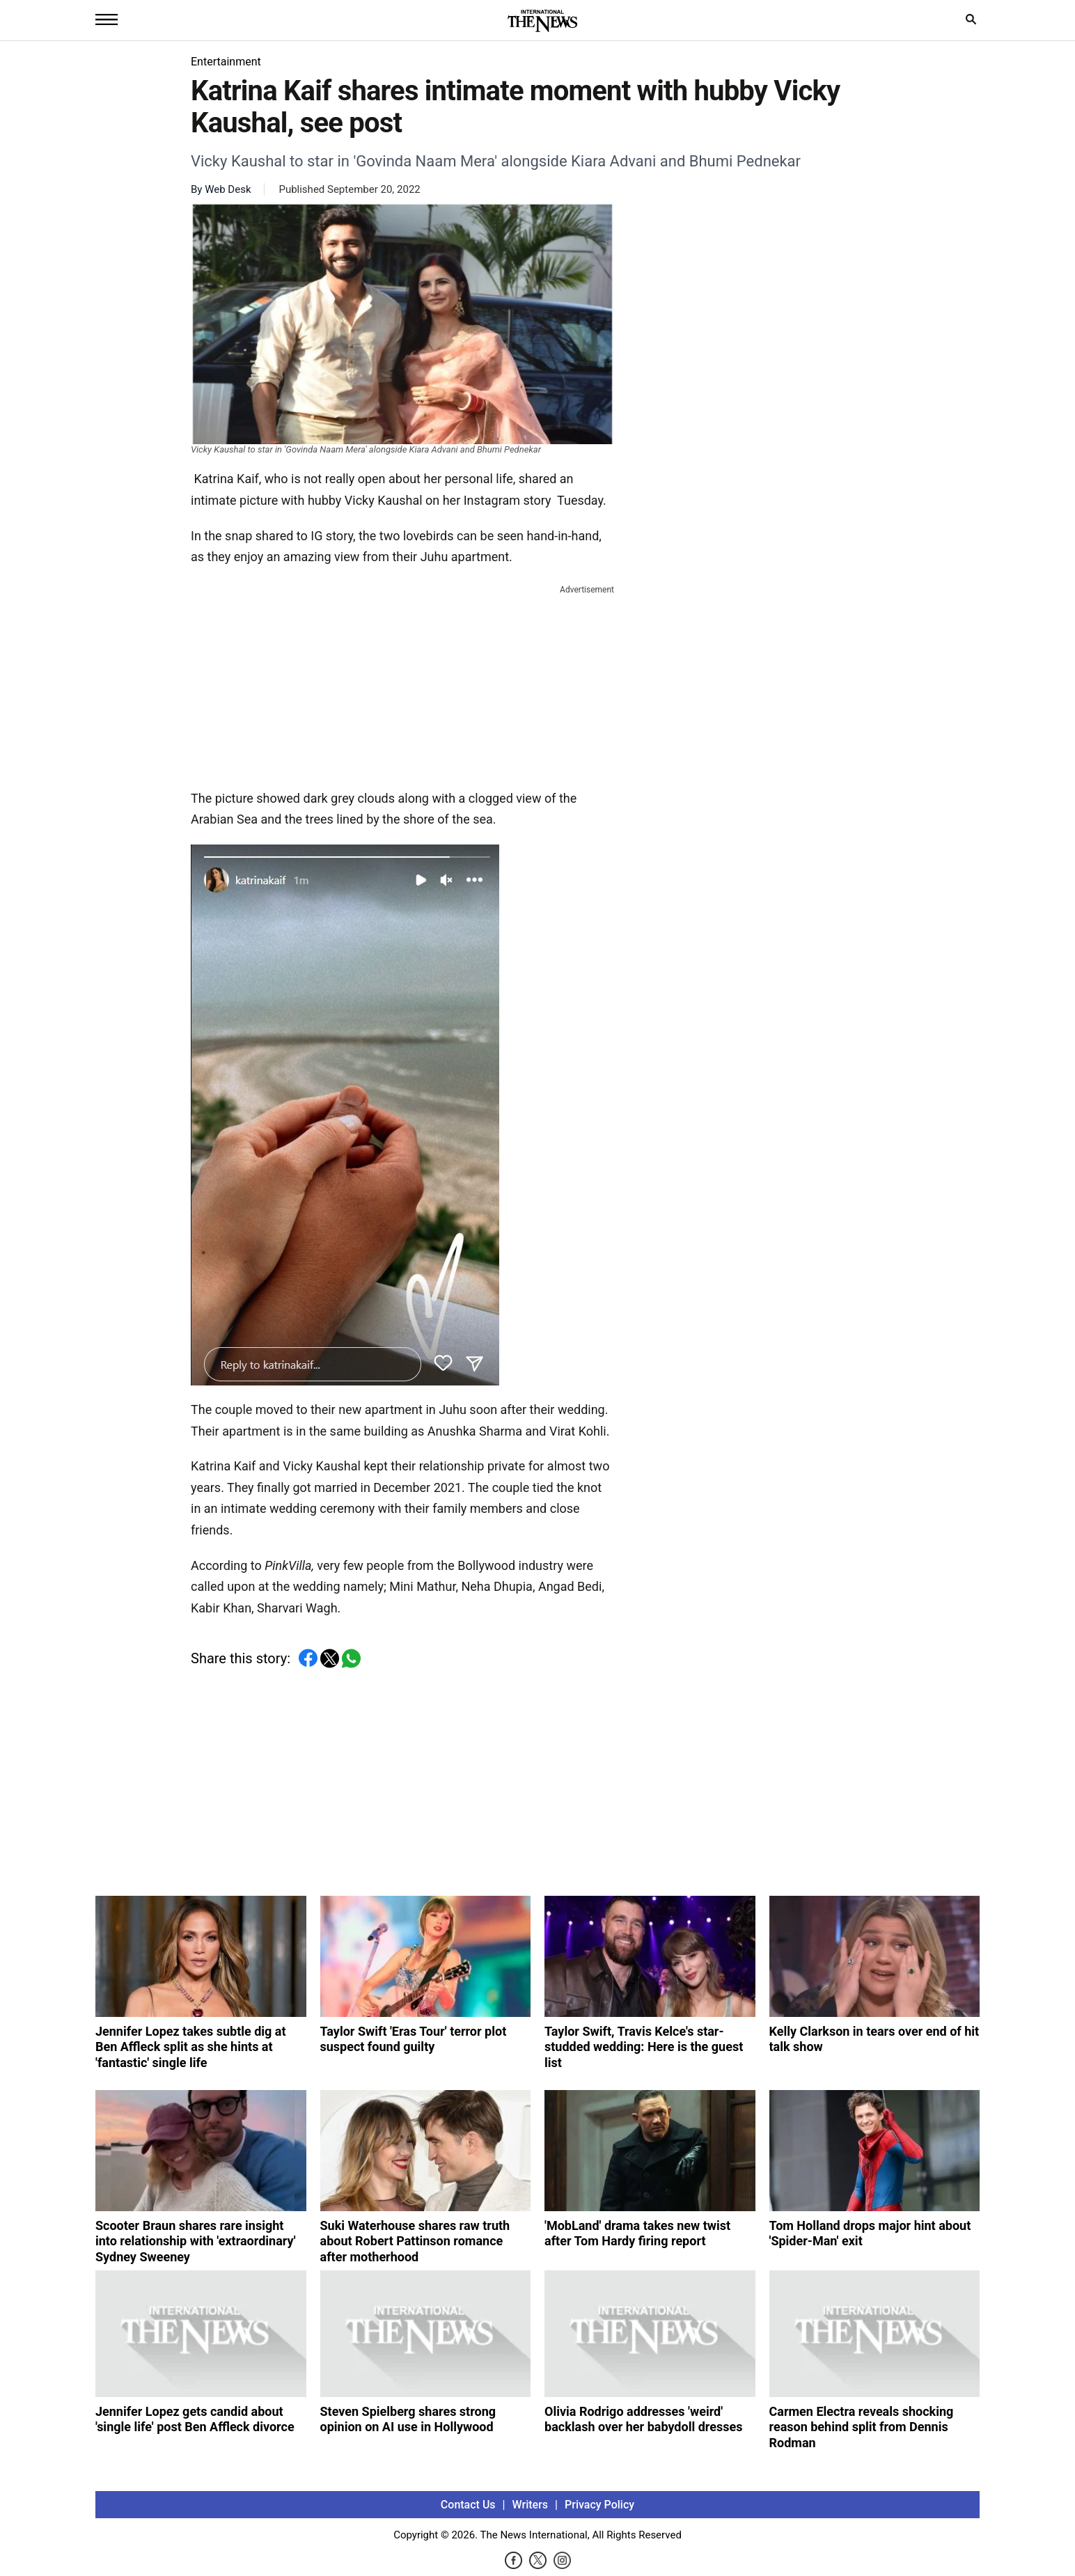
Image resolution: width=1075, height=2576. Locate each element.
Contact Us (468, 2504)
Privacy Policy (599, 2504)
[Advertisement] (402, 684)
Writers (530, 2504)
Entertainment (226, 61)
